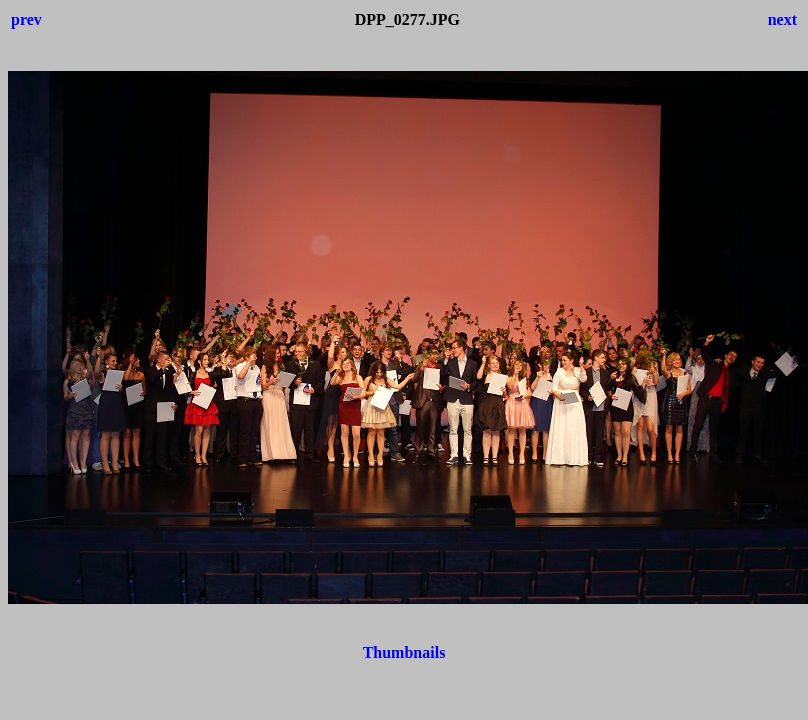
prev (26, 19)
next (782, 19)
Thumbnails (404, 652)
